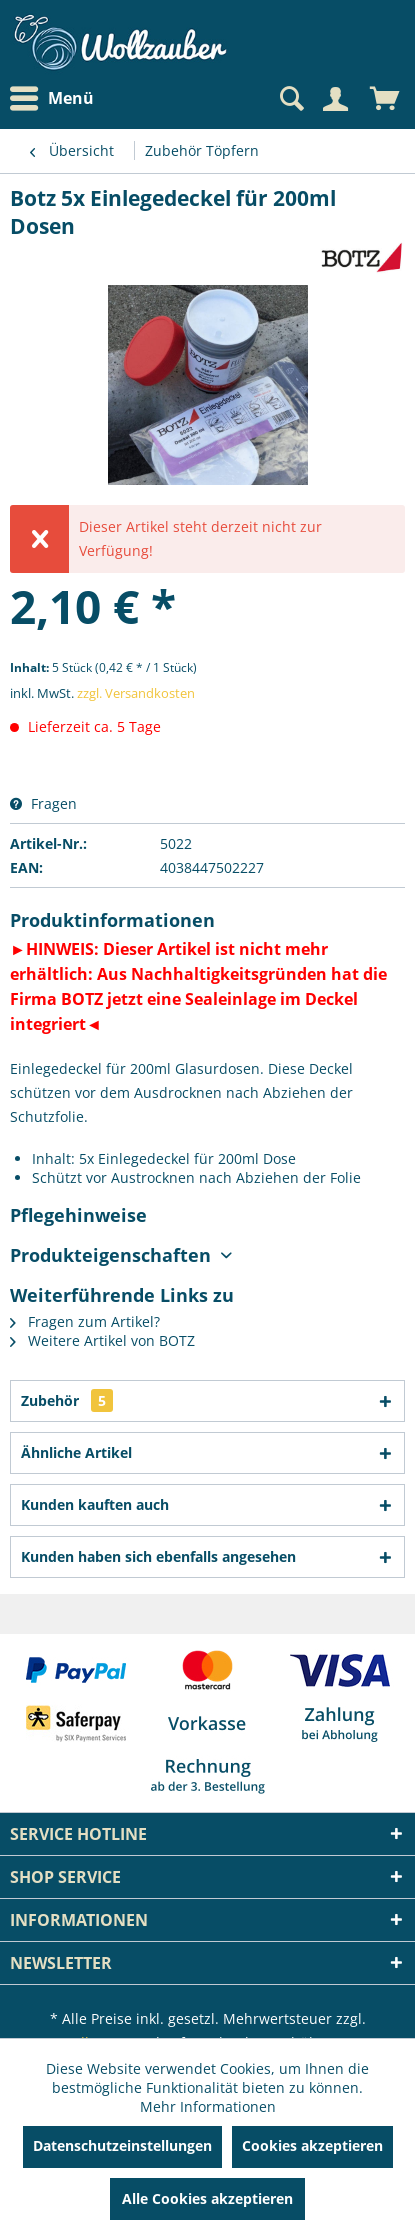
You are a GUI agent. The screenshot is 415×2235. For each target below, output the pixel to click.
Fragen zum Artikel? (85, 1321)
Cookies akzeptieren (312, 2145)
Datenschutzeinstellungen (122, 2145)
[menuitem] (57, 98)
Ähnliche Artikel (76, 1452)
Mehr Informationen (208, 2106)
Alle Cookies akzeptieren (207, 2198)
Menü (52, 99)
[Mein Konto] (335, 99)
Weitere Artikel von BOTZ (102, 1340)
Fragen (43, 803)
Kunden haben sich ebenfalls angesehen (158, 1556)
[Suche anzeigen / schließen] (290, 99)
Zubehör (67, 1400)
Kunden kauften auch (95, 1504)
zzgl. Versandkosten (136, 693)
